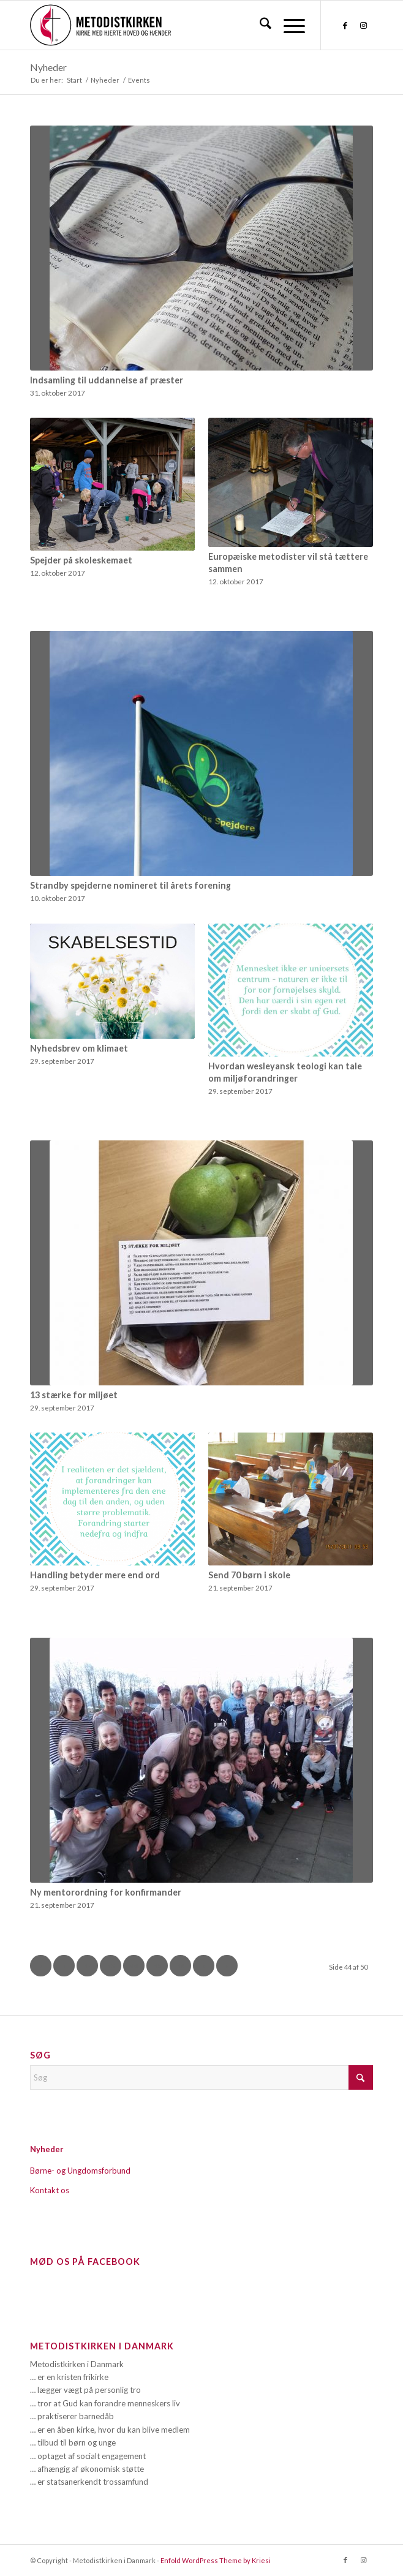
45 (157, 1966)
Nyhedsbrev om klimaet (79, 1048)
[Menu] (288, 25)
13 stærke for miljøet (74, 1395)
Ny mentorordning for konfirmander (105, 1892)
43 (111, 1966)
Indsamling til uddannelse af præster (106, 380)
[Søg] (259, 25)
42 (87, 1966)
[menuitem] (259, 25)
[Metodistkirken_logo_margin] (167, 25)
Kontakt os (49, 2190)
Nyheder (48, 67)
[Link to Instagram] (364, 25)
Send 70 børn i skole (249, 1575)
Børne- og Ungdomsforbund (80, 2170)
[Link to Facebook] (345, 25)
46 (180, 1966)
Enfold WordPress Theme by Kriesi (215, 2560)
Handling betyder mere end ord (95, 1575)
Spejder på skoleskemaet (81, 560)
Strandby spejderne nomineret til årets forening (130, 885)
